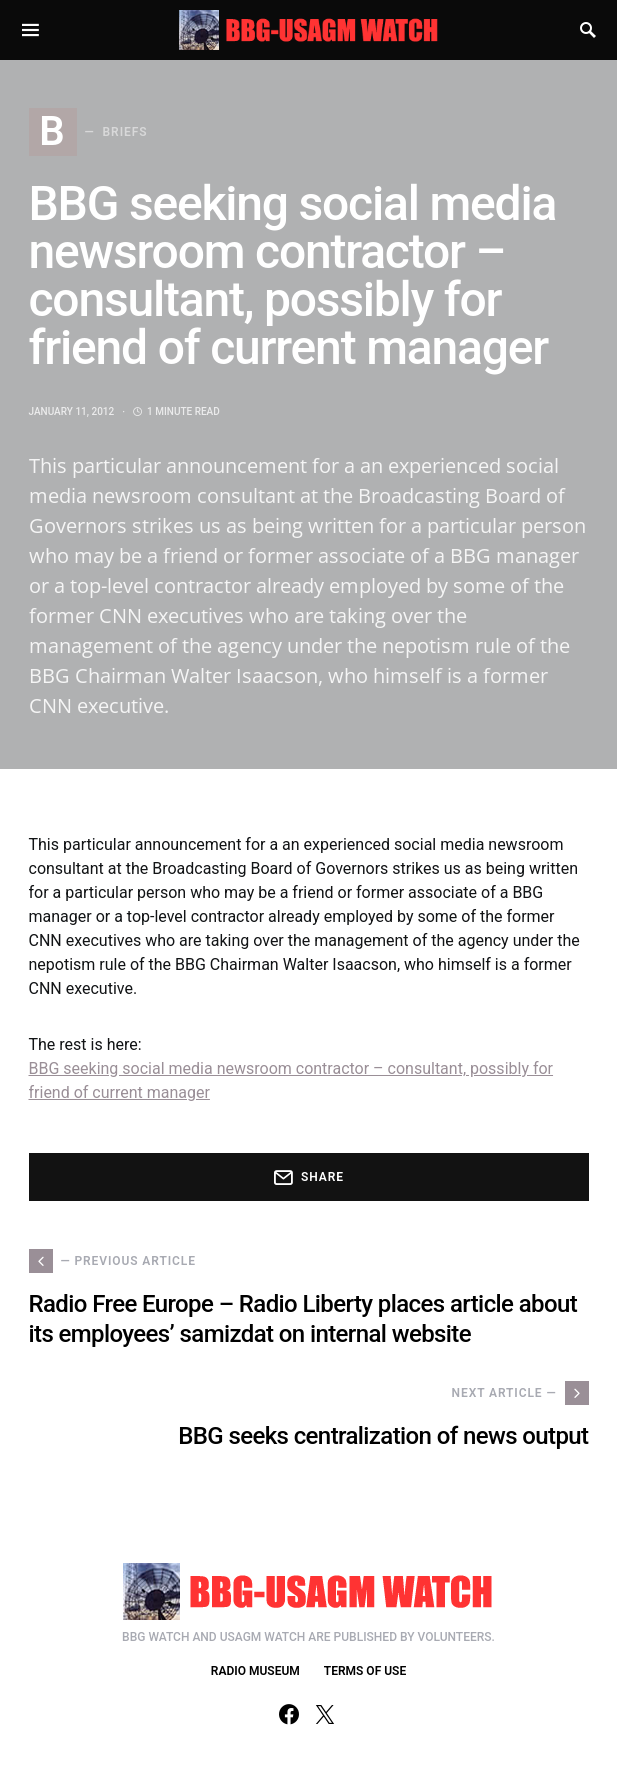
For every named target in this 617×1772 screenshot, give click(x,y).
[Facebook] (289, 1714)
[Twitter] (325, 1714)
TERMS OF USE (365, 1671)
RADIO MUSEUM (255, 1671)
